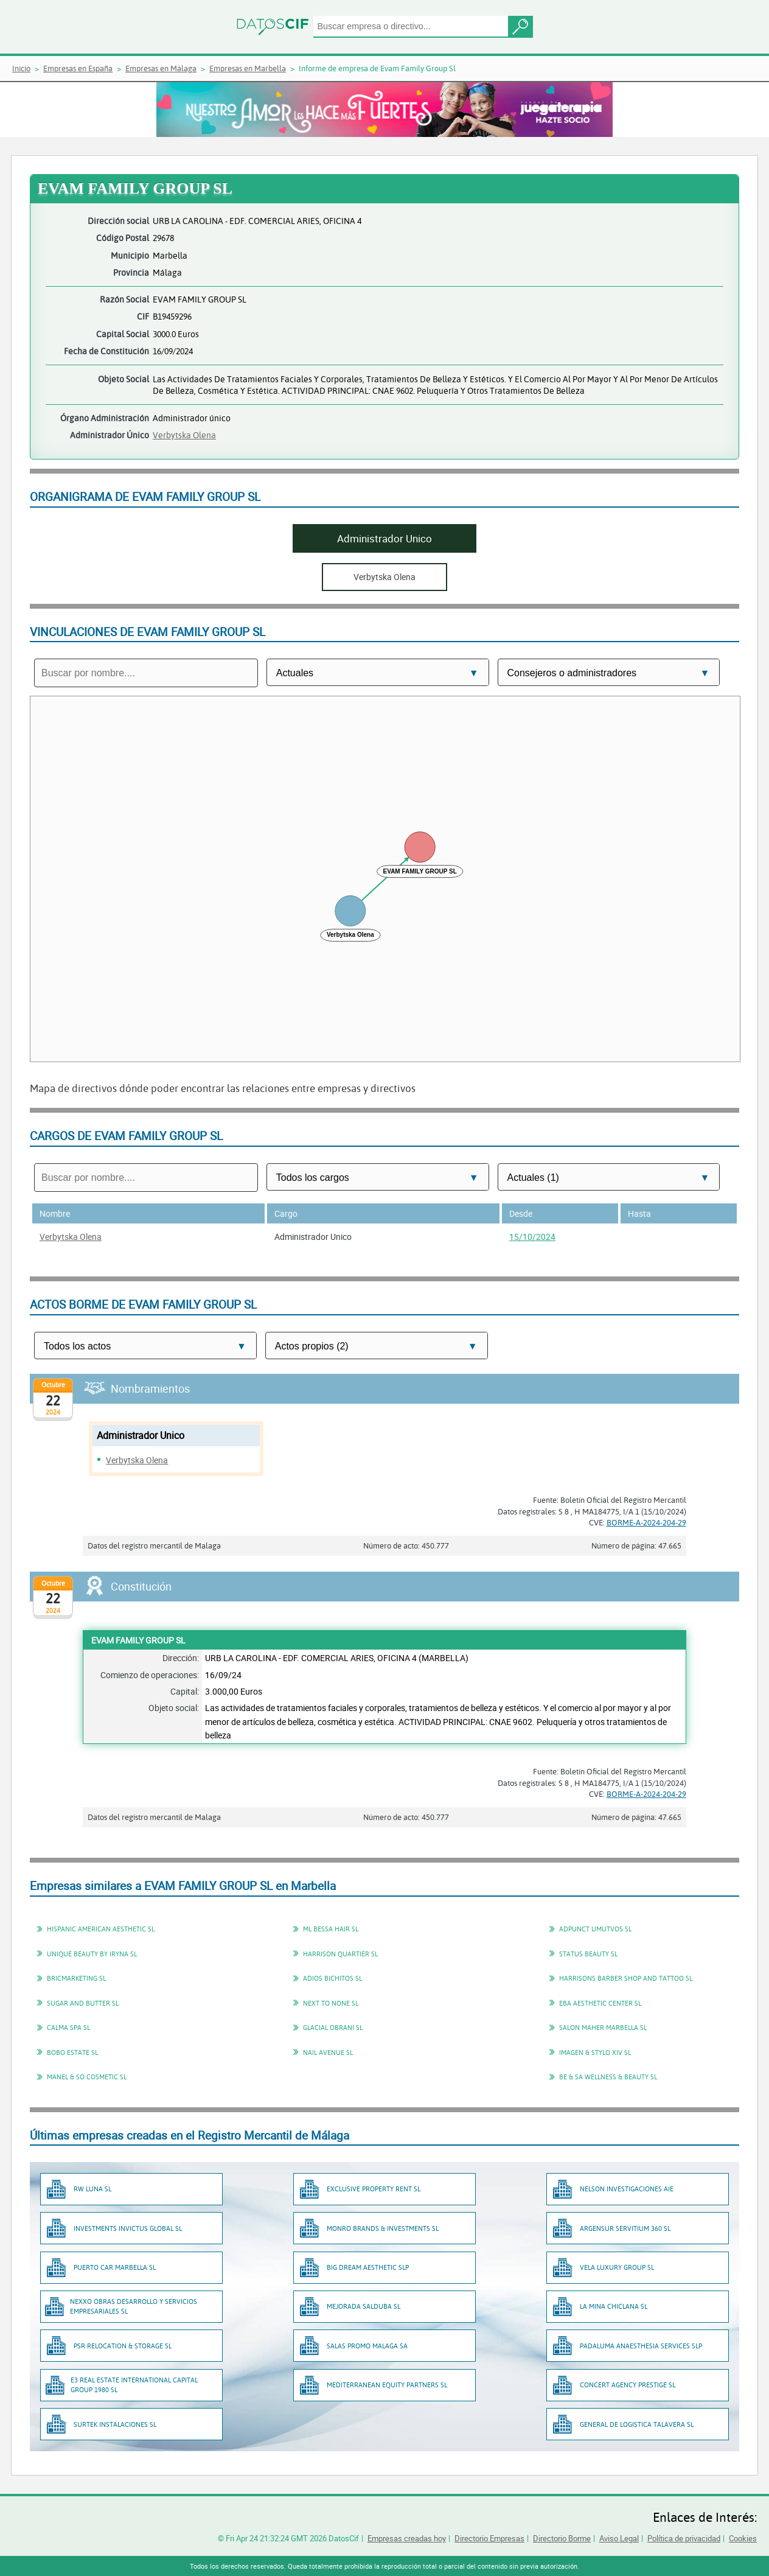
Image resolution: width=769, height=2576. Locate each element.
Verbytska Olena (184, 435)
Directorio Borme (562, 2538)
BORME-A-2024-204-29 (646, 1522)
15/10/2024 (532, 1236)
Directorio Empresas (489, 2538)
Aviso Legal (619, 2538)
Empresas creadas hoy (406, 2538)
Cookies (743, 2538)
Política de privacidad (683, 2538)
